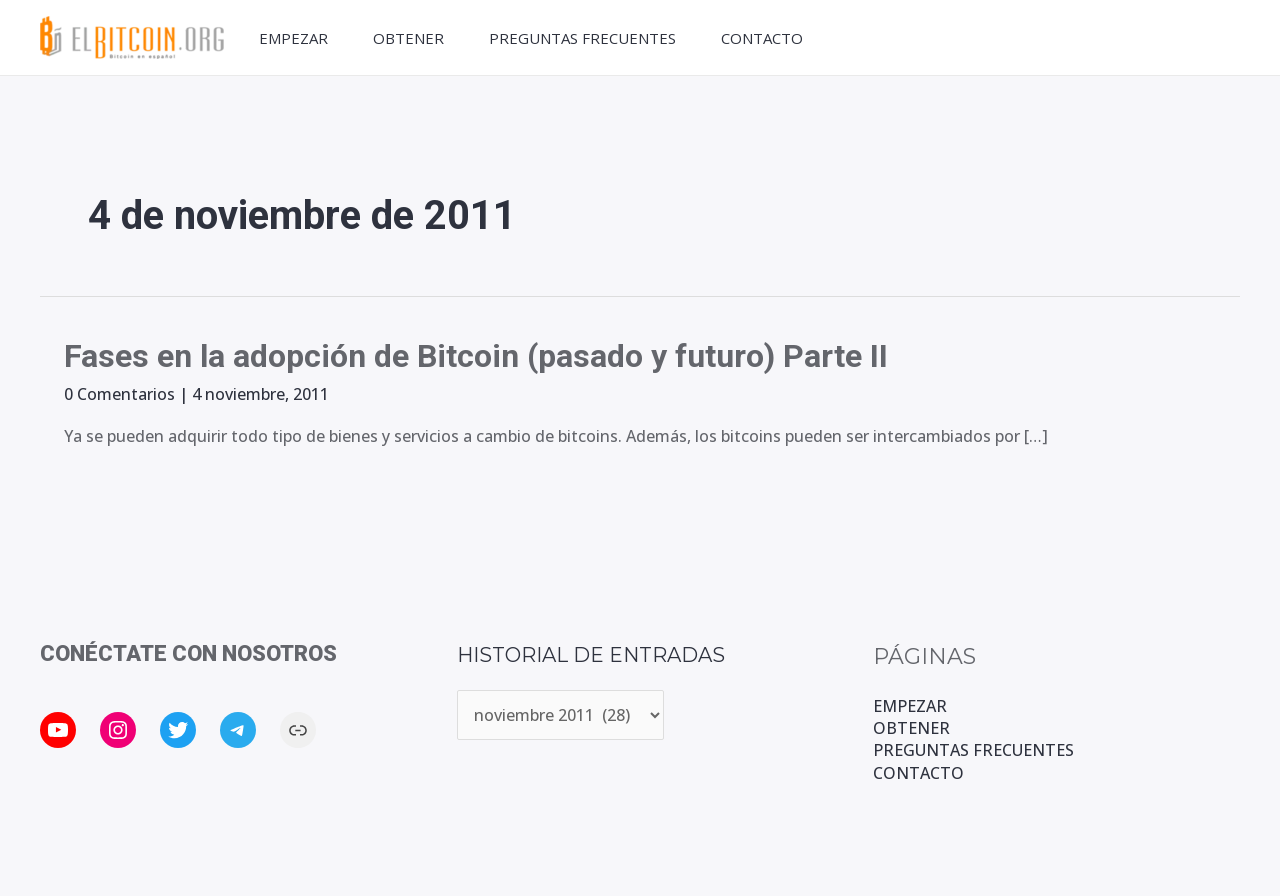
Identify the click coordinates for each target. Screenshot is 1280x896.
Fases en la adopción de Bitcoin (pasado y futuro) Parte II (476, 356)
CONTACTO (762, 38)
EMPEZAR (293, 38)
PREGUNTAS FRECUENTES (582, 38)
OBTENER (408, 38)
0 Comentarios (119, 394)
